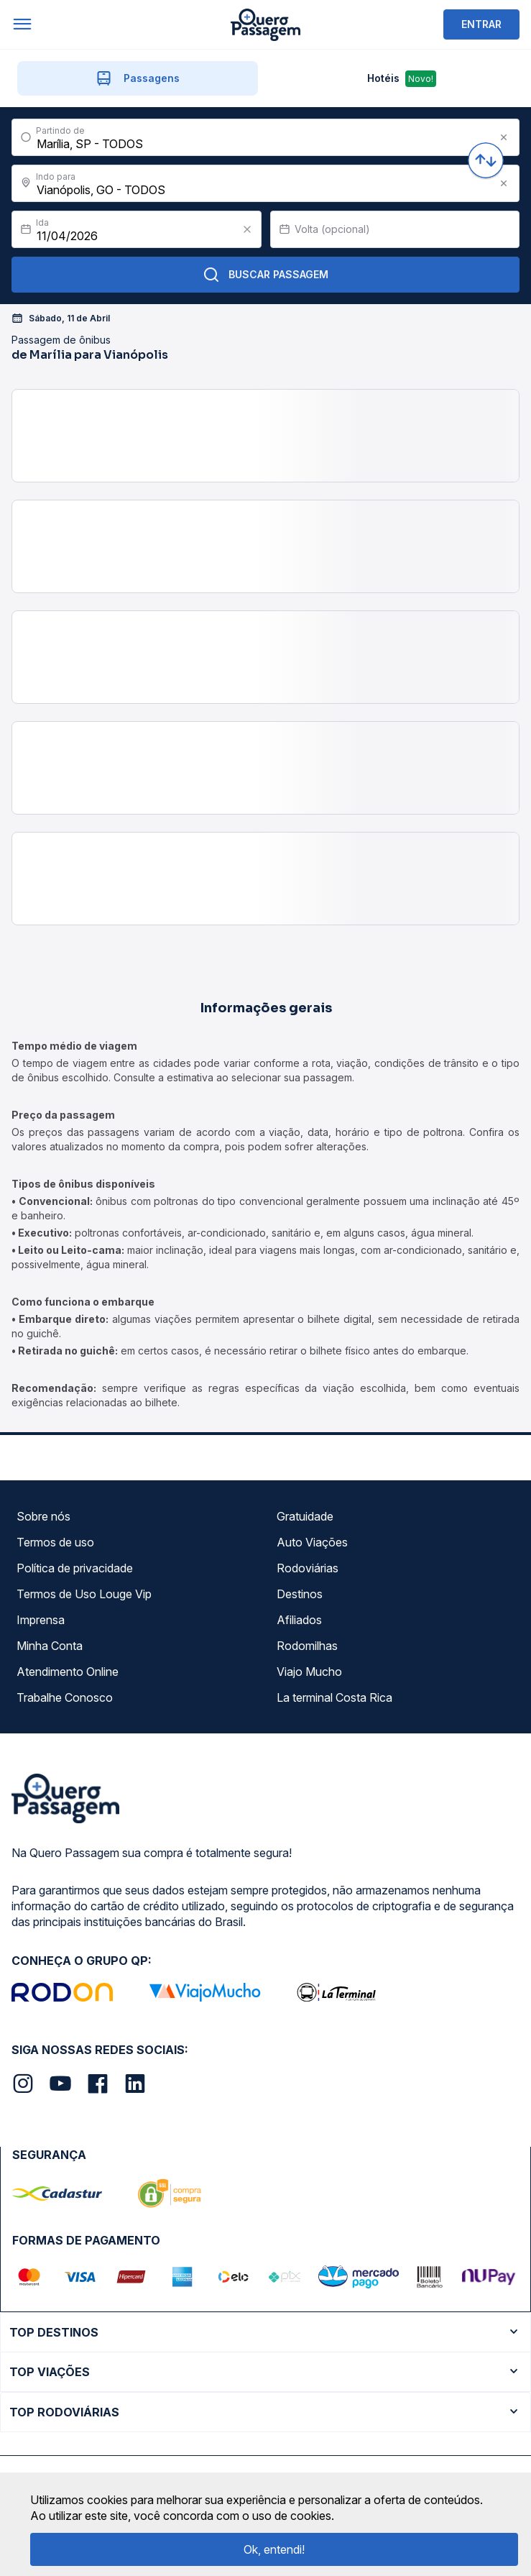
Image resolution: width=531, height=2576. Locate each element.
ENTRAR (481, 24)
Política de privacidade (75, 1568)
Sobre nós (43, 1516)
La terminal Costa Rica (334, 1697)
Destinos (300, 1594)
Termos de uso (55, 1542)
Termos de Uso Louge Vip (84, 1594)
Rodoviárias (307, 1568)
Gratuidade (305, 1516)
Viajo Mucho (309, 1671)
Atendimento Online (68, 1671)
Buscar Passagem (265, 274)
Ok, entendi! (274, 2549)
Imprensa (41, 1620)
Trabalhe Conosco (65, 1697)
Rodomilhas (307, 1645)
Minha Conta (50, 1645)
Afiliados (299, 1620)
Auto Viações (312, 1542)
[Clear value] (247, 229)
